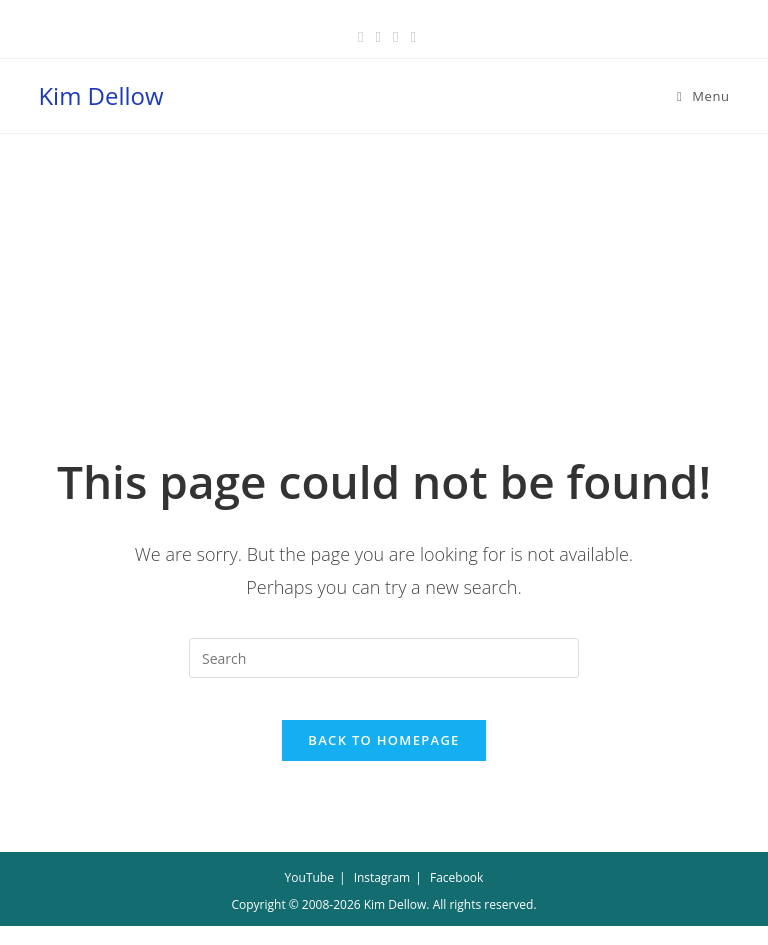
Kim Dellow (100, 95)
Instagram (382, 896)
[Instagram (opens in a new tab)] (395, 36)
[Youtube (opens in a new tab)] (409, 36)
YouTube (309, 896)
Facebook (456, 896)
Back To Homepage (383, 759)
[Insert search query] (384, 658)
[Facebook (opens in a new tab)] (360, 36)
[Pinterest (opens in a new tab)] (378, 36)
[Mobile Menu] (703, 96)
